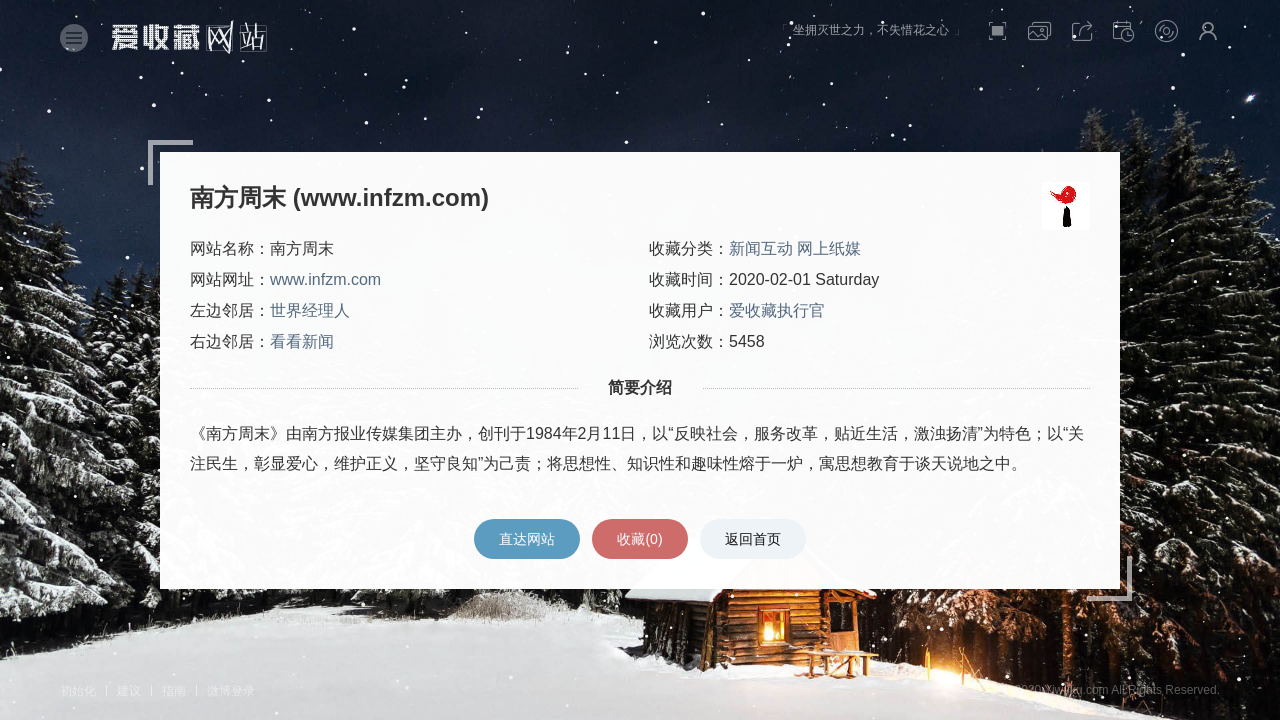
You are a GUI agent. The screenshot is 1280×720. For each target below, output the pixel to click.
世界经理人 (310, 310)
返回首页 (753, 539)
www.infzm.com (325, 279)
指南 (174, 691)
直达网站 (527, 539)
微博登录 (231, 691)
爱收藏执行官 (777, 310)
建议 (129, 691)
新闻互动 (761, 248)
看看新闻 (302, 341)
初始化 (78, 691)
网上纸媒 (829, 248)
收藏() (639, 539)
